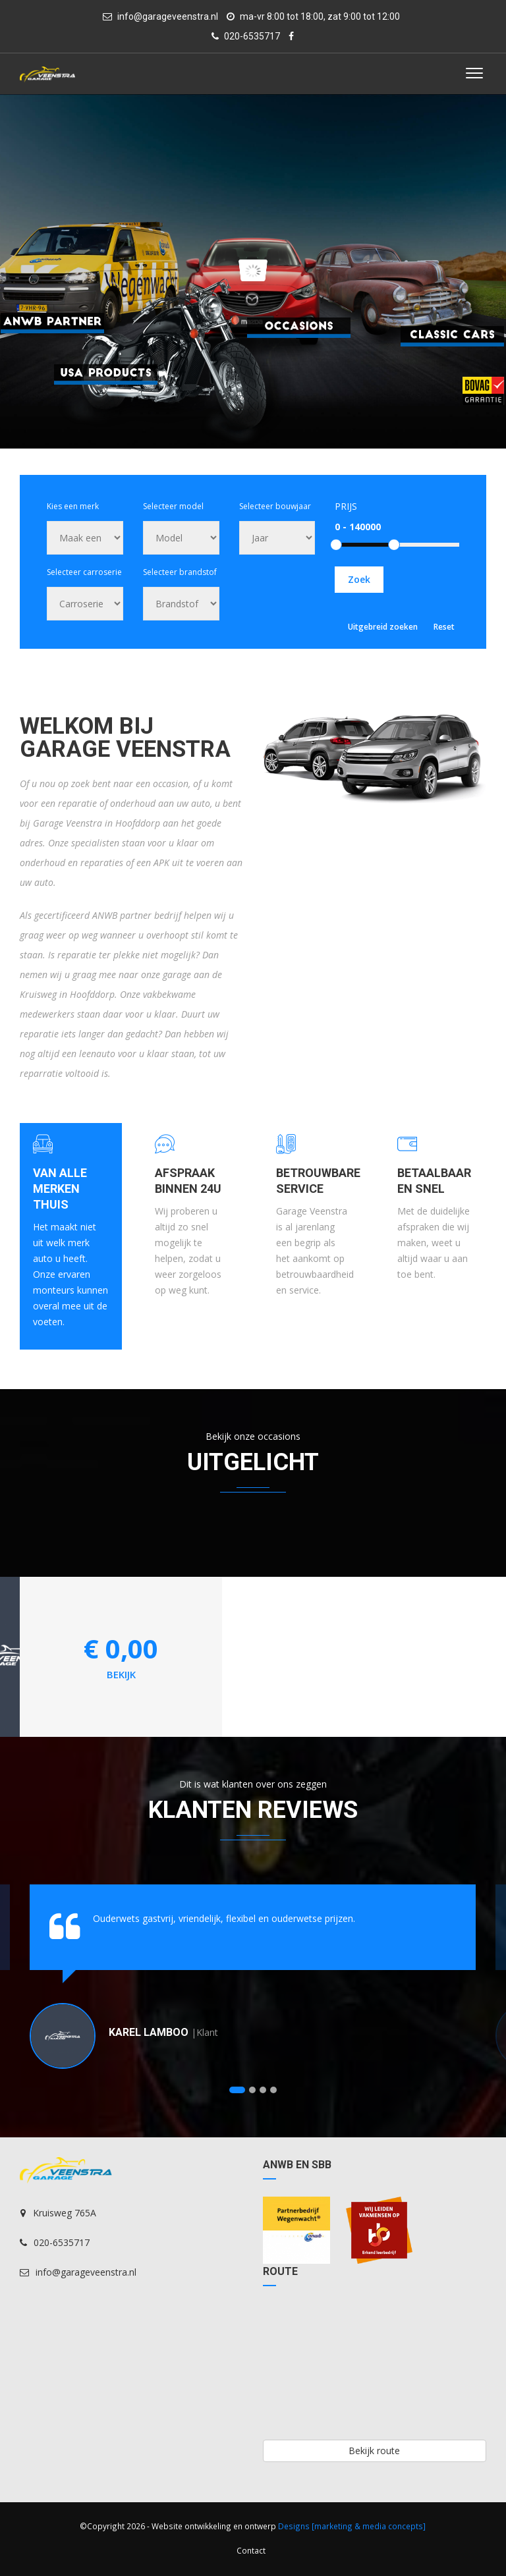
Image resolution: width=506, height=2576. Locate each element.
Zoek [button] (359, 579)
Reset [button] (444, 626)
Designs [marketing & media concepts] (352, 2526)
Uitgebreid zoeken (383, 626)
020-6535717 (245, 36)
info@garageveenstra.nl (160, 16)
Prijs (346, 506)
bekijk (121, 1674)
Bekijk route (374, 2450)
